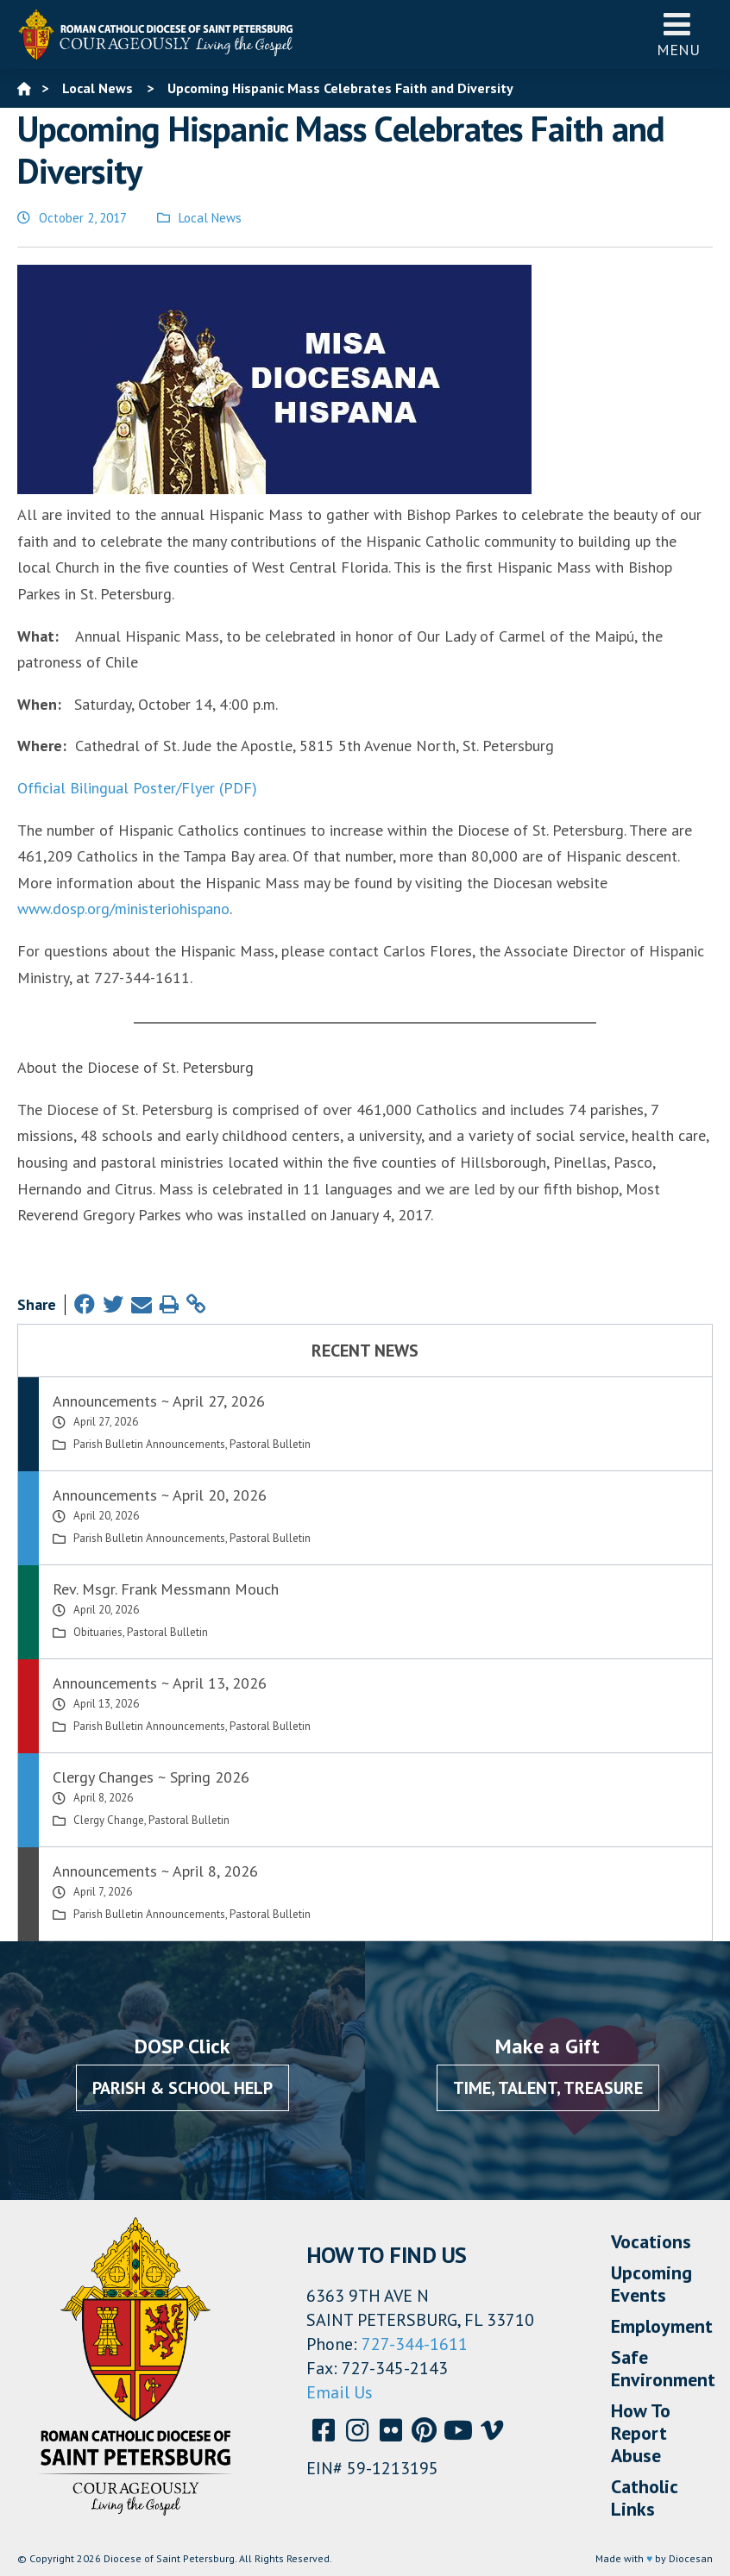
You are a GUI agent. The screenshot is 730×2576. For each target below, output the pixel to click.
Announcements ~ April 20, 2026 (160, 1495)
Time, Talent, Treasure (548, 2088)
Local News (210, 218)
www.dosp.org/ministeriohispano (123, 908)
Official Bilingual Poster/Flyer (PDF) (137, 788)
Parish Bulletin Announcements (149, 1444)
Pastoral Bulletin (270, 1444)
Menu (678, 34)
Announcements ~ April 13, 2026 (160, 1683)
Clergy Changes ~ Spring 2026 (151, 1777)
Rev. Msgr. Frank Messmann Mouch (166, 1589)
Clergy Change (108, 1820)
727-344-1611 (415, 2344)
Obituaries (98, 1632)
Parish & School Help (182, 2088)
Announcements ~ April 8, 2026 (155, 1871)
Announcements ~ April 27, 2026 (159, 1401)
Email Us (339, 2392)
